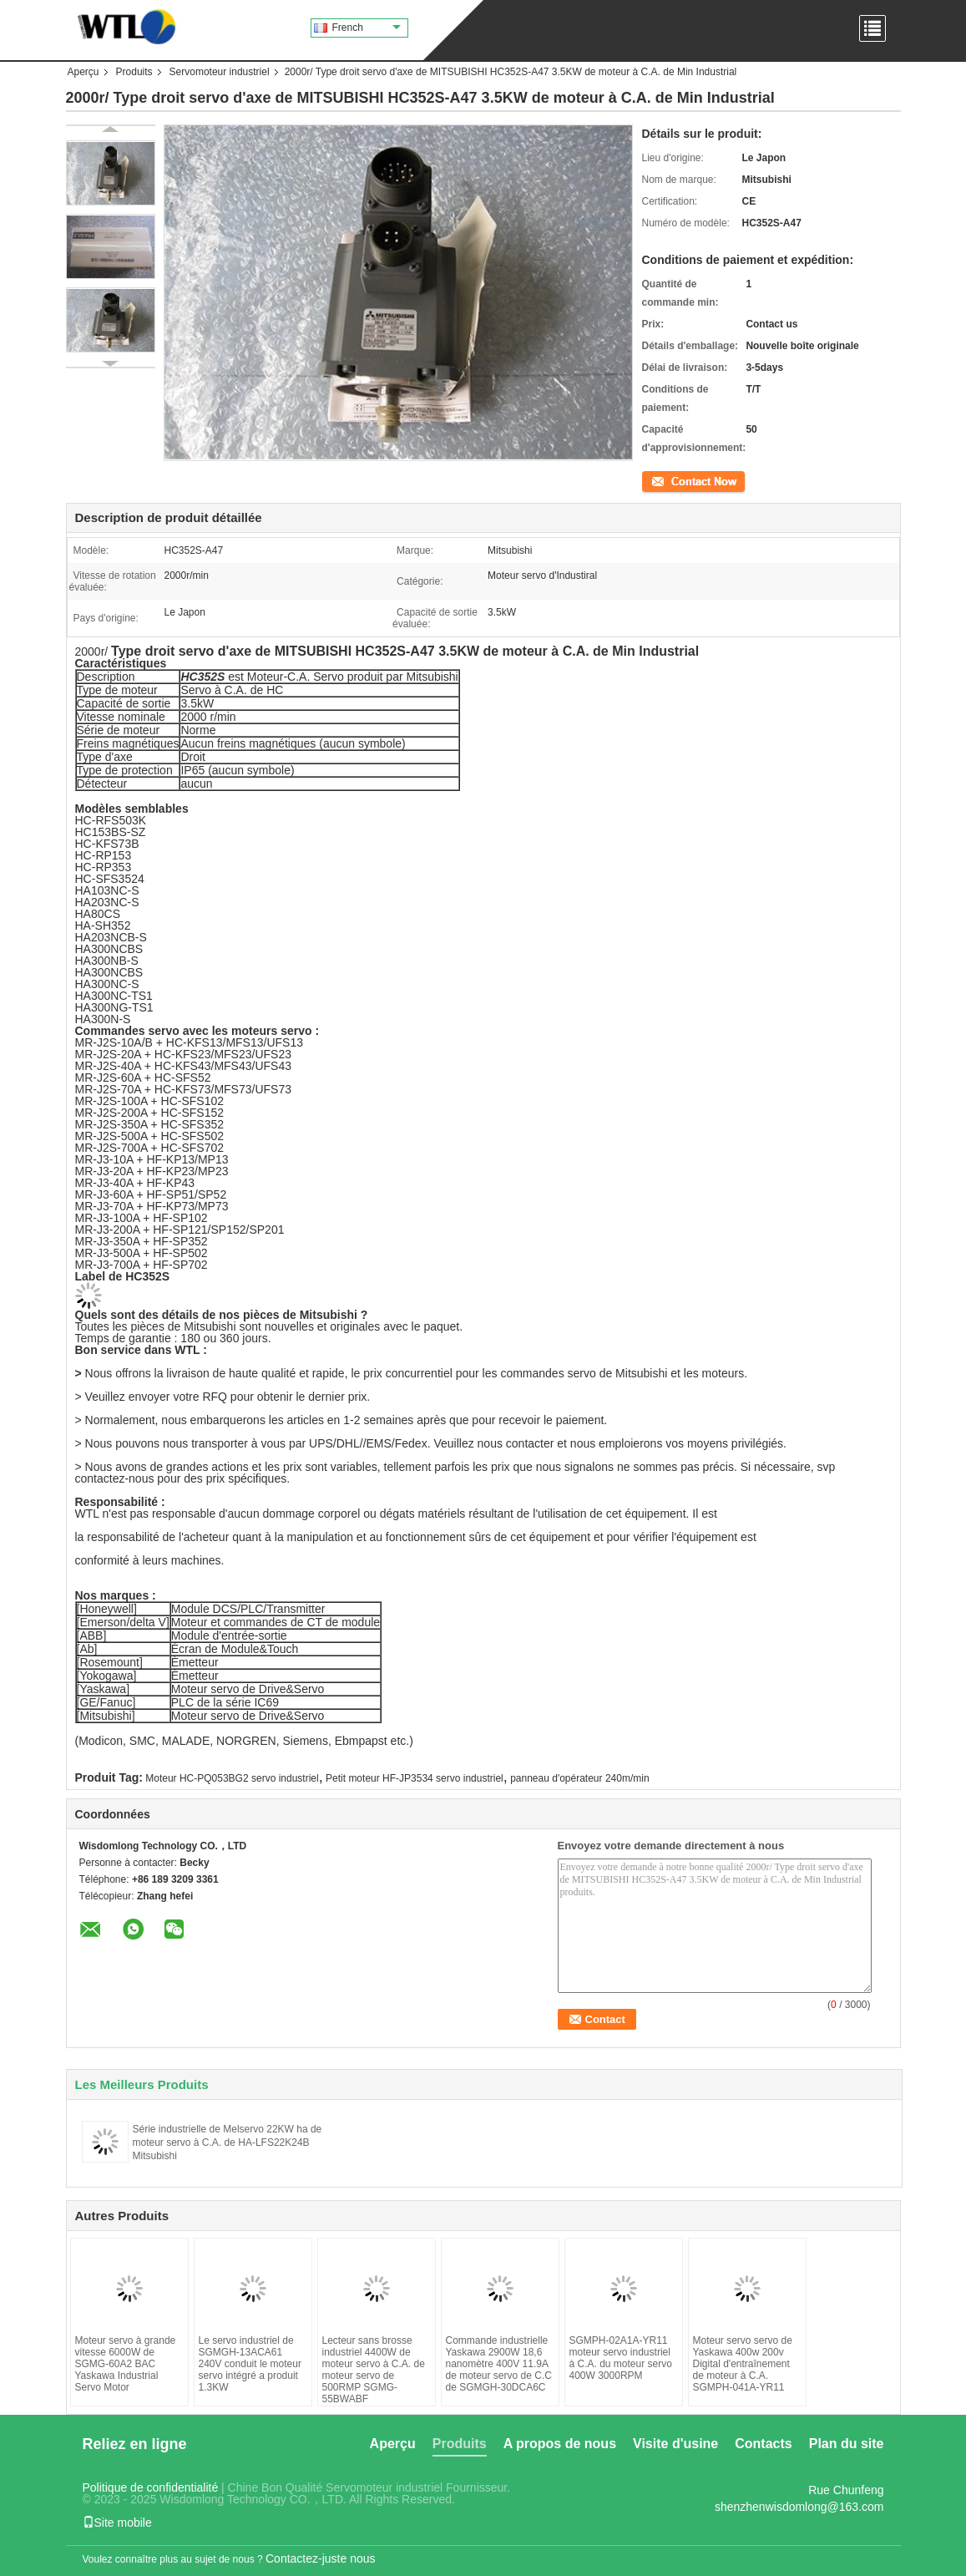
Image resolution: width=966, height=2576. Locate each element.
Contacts (763, 2444)
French (366, 27)
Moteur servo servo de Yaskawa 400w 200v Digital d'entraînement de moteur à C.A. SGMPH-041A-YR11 (742, 2364)
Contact (659, 480)
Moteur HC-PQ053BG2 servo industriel (231, 1778)
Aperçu (83, 72)
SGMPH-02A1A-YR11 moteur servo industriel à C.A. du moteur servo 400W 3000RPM (620, 2358)
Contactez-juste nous (321, 2558)
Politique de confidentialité (151, 2487)
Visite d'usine (675, 2444)
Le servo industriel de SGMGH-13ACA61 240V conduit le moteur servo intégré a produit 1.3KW (250, 2364)
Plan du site (846, 2444)
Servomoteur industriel (219, 72)
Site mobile (117, 2522)
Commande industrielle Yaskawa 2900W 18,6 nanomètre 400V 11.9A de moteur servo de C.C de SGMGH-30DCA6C (499, 2364)
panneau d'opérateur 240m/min (579, 1778)
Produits (134, 72)
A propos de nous (559, 2444)
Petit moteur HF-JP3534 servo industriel (414, 1778)
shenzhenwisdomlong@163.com (799, 2506)
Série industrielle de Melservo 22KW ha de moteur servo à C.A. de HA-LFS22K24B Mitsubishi (227, 2142)
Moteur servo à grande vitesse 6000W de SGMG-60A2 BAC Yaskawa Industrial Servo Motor (125, 2364)
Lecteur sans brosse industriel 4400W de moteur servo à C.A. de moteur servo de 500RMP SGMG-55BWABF (373, 2370)
